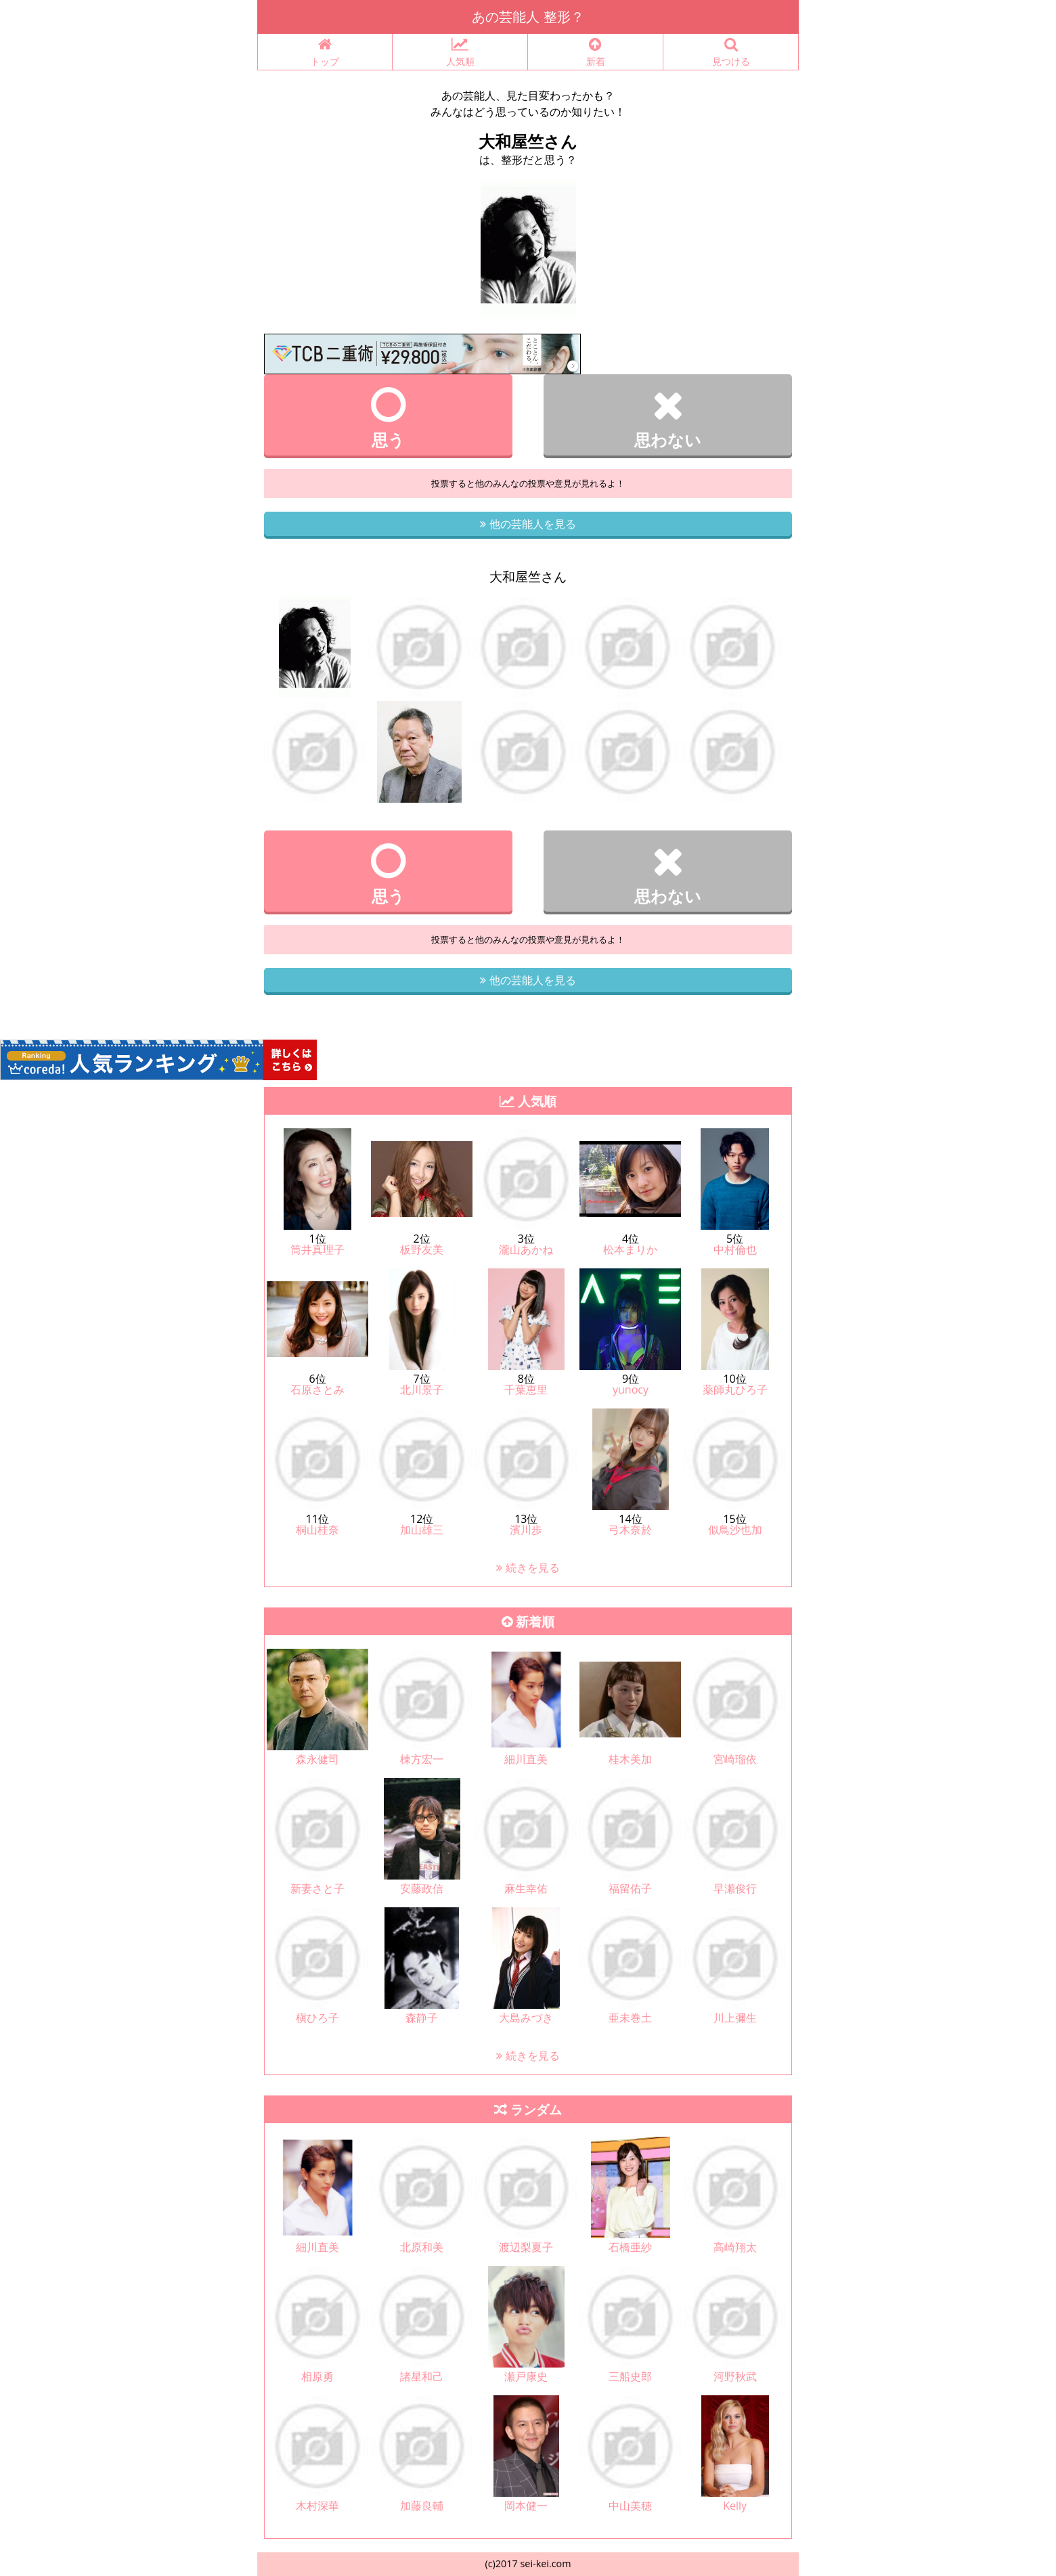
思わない (668, 417)
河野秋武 (735, 2376)
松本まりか (630, 1249)
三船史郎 (630, 2376)
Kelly (735, 2505)
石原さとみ (317, 1389)
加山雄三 (421, 1529)
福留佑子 (630, 1888)
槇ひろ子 (317, 2017)
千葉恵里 (526, 1389)
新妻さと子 (317, 1888)
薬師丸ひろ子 (735, 1389)
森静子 (421, 2017)
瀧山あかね (526, 1249)
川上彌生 (735, 2017)
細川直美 (526, 1759)
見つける (731, 52)
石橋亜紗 (630, 2247)
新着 (595, 52)
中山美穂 (630, 2505)
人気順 (460, 52)
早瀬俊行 (735, 1888)
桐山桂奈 (317, 1529)
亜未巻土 (630, 2017)
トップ (325, 52)
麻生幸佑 (526, 1888)
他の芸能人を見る (527, 523)
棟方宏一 (421, 1759)
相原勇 (317, 2376)
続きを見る (527, 1567)
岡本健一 (526, 2505)
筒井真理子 (317, 1249)
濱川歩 (526, 1529)
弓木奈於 (630, 1529)
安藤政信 (421, 1888)
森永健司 (317, 1759)
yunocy (630, 1389)
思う (388, 417)
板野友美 (421, 1249)
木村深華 (317, 2505)
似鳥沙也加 (735, 1529)
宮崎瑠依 (735, 1759)
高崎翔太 (735, 2247)
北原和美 (421, 2247)
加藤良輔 (421, 2505)
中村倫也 (735, 1249)
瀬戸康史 (526, 2376)
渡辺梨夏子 (526, 2247)
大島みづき (526, 2017)
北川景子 (421, 1389)
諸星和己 (421, 2376)
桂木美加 (630, 1759)
